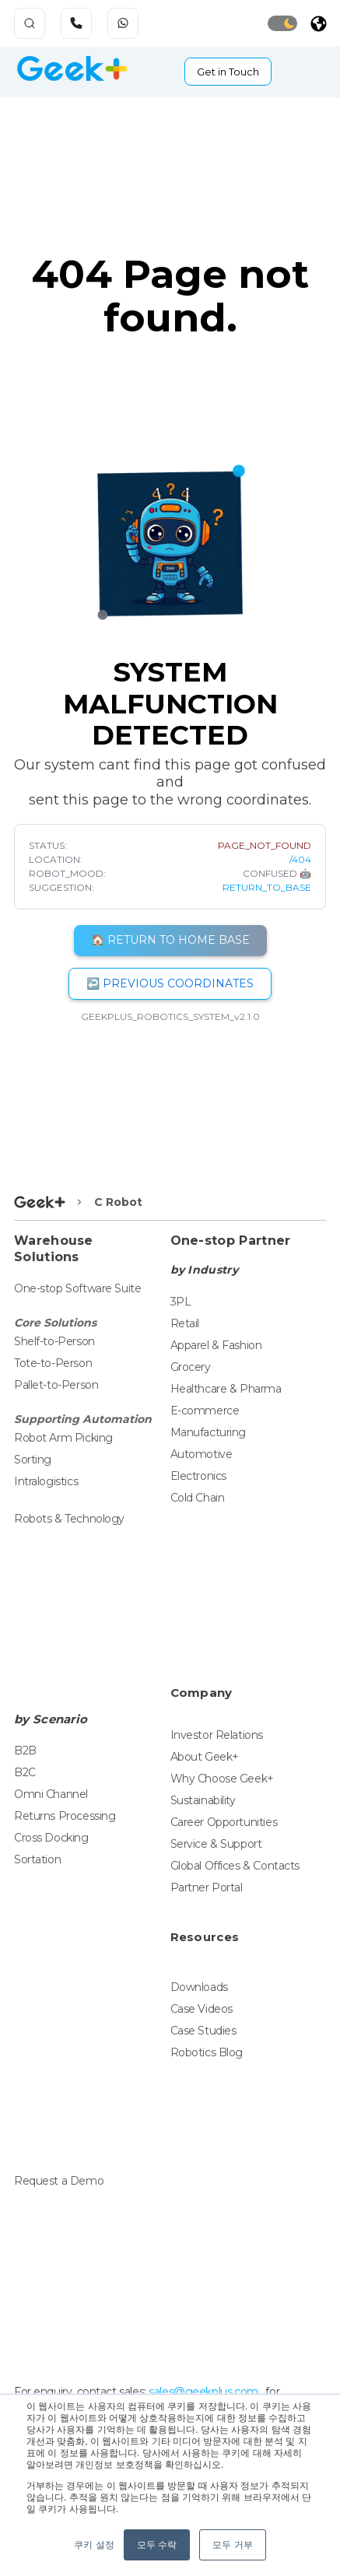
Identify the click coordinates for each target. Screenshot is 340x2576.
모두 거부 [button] (232, 2544)
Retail (184, 1323)
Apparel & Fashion (216, 1345)
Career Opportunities (224, 1822)
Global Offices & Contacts (235, 1866)
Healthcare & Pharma (226, 1389)
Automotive (201, 1454)
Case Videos (201, 2009)
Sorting (32, 1460)
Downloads (199, 1987)
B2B (25, 1751)
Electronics (198, 1476)
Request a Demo (58, 2181)
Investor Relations (216, 1735)
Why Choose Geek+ (222, 1779)
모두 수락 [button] (157, 2544)
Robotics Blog (207, 2052)
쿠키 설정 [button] (94, 2544)
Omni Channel (51, 1794)
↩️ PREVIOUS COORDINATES (170, 983)
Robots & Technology (69, 1519)
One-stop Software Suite (77, 1288)
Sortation (37, 1859)
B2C (25, 1772)
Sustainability (203, 1800)
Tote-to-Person (53, 1363)
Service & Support (216, 1844)
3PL (180, 1302)
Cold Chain (197, 1498)
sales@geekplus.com (203, 2392)
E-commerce (205, 1411)
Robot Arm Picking (63, 1438)
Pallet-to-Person (56, 1385)
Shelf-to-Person (54, 1341)
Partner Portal (206, 1887)
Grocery (190, 1367)
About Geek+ (204, 1757)
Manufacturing (208, 1432)
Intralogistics (46, 1481)
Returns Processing (64, 1816)
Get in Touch (228, 71)
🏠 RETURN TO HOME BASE (170, 940)
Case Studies (203, 2031)
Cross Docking (51, 1838)
